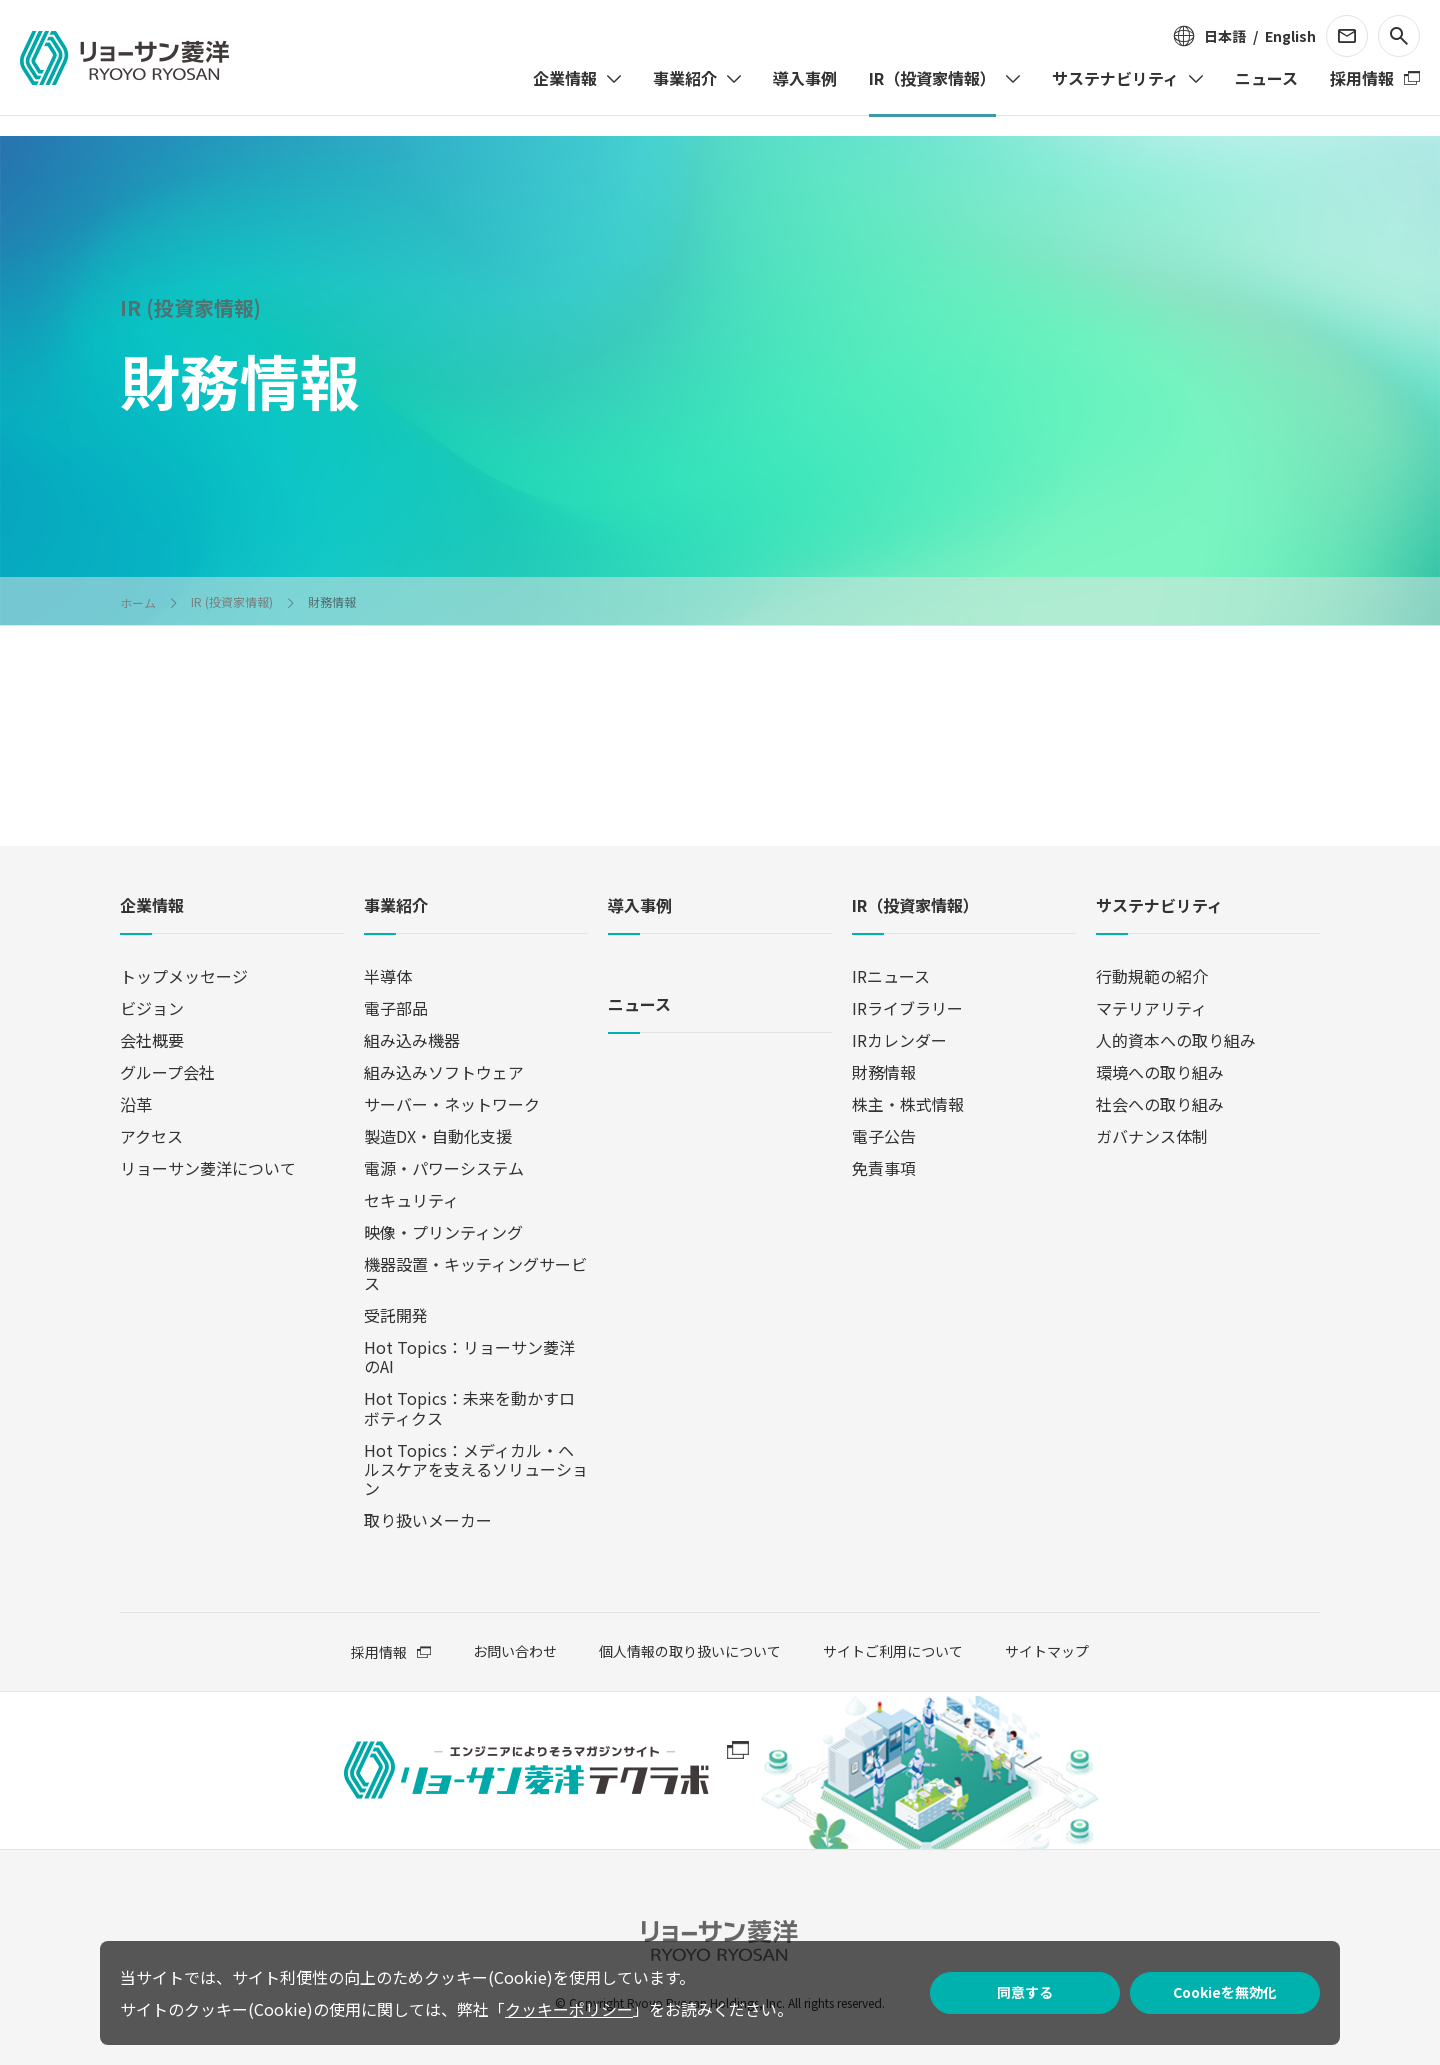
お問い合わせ (515, 1651)
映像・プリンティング (443, 1232)
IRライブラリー (907, 1008)
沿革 (136, 1104)
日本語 (1225, 36)
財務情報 (884, 1072)
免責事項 (884, 1168)
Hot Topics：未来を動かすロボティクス (469, 1407)
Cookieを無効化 (1225, 1992)
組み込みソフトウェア (444, 1072)
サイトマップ (1047, 1651)
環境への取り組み (1160, 1072)
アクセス (151, 1136)
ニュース (639, 1005)
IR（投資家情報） (915, 906)
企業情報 (152, 906)
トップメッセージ (184, 976)
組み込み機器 (412, 1040)
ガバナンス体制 (1152, 1136)
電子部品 (396, 1008)
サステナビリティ (1159, 906)
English (1290, 36)
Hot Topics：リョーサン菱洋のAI (469, 1356)
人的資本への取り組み (1176, 1040)
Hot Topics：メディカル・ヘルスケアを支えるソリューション (476, 1469)
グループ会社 (167, 1072)
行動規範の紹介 (1152, 976)
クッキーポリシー (569, 2009)
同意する (1025, 1992)
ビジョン (152, 1008)
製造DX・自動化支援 (438, 1136)
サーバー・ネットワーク (452, 1104)
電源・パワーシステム (444, 1168)
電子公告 (884, 1136)
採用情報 (379, 1652)
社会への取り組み (1160, 1104)
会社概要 (152, 1040)
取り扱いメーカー (428, 1520)
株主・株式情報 (908, 1104)
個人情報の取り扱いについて (690, 1651)
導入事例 (640, 906)
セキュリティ (411, 1200)
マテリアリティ (1151, 1008)
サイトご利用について (893, 1651)
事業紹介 (396, 906)
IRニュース (891, 976)
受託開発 (396, 1315)
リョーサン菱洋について (208, 1168)
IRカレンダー (899, 1040)
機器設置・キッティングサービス (475, 1273)
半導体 (388, 976)
